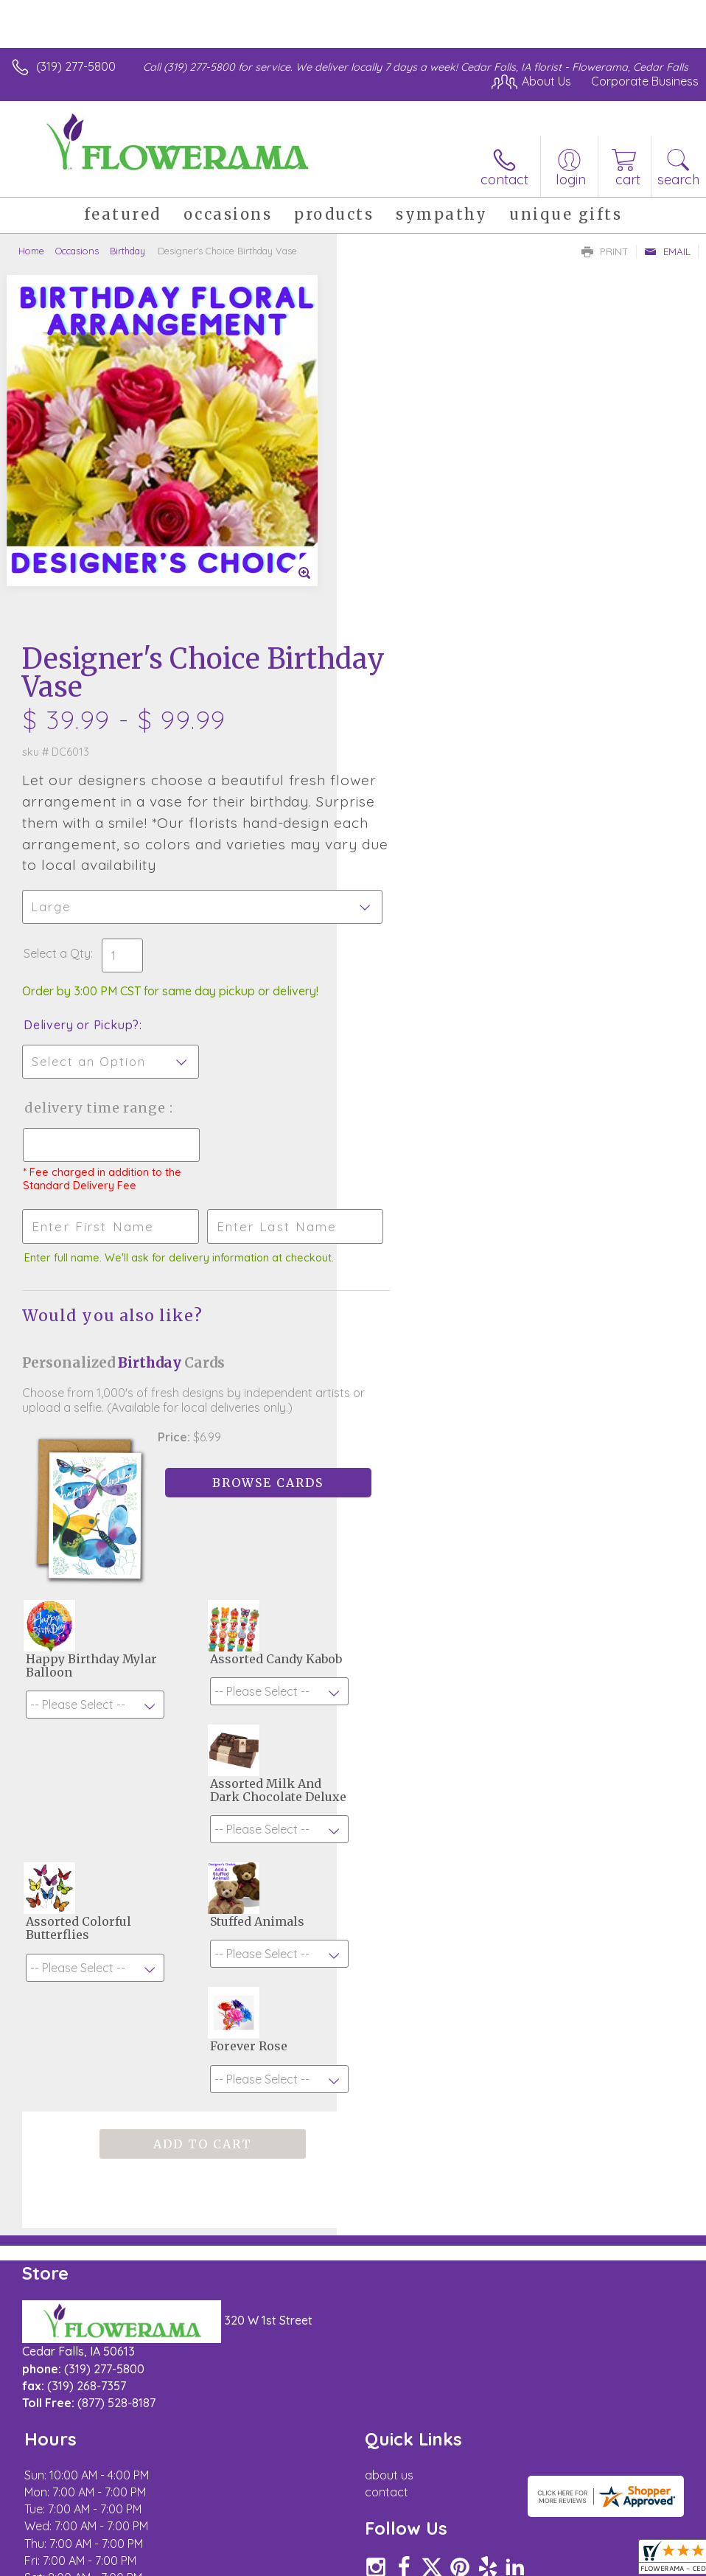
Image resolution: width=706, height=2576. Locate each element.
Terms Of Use (361, 2520)
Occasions (77, 251)
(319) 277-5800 (76, 66)
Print (605, 251)
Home (31, 251)
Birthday (127, 251)
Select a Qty (393, 604)
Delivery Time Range (433, 759)
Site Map (644, 2520)
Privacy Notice (448, 2520)
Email (667, 251)
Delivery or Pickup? (418, 676)
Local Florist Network (553, 2520)
